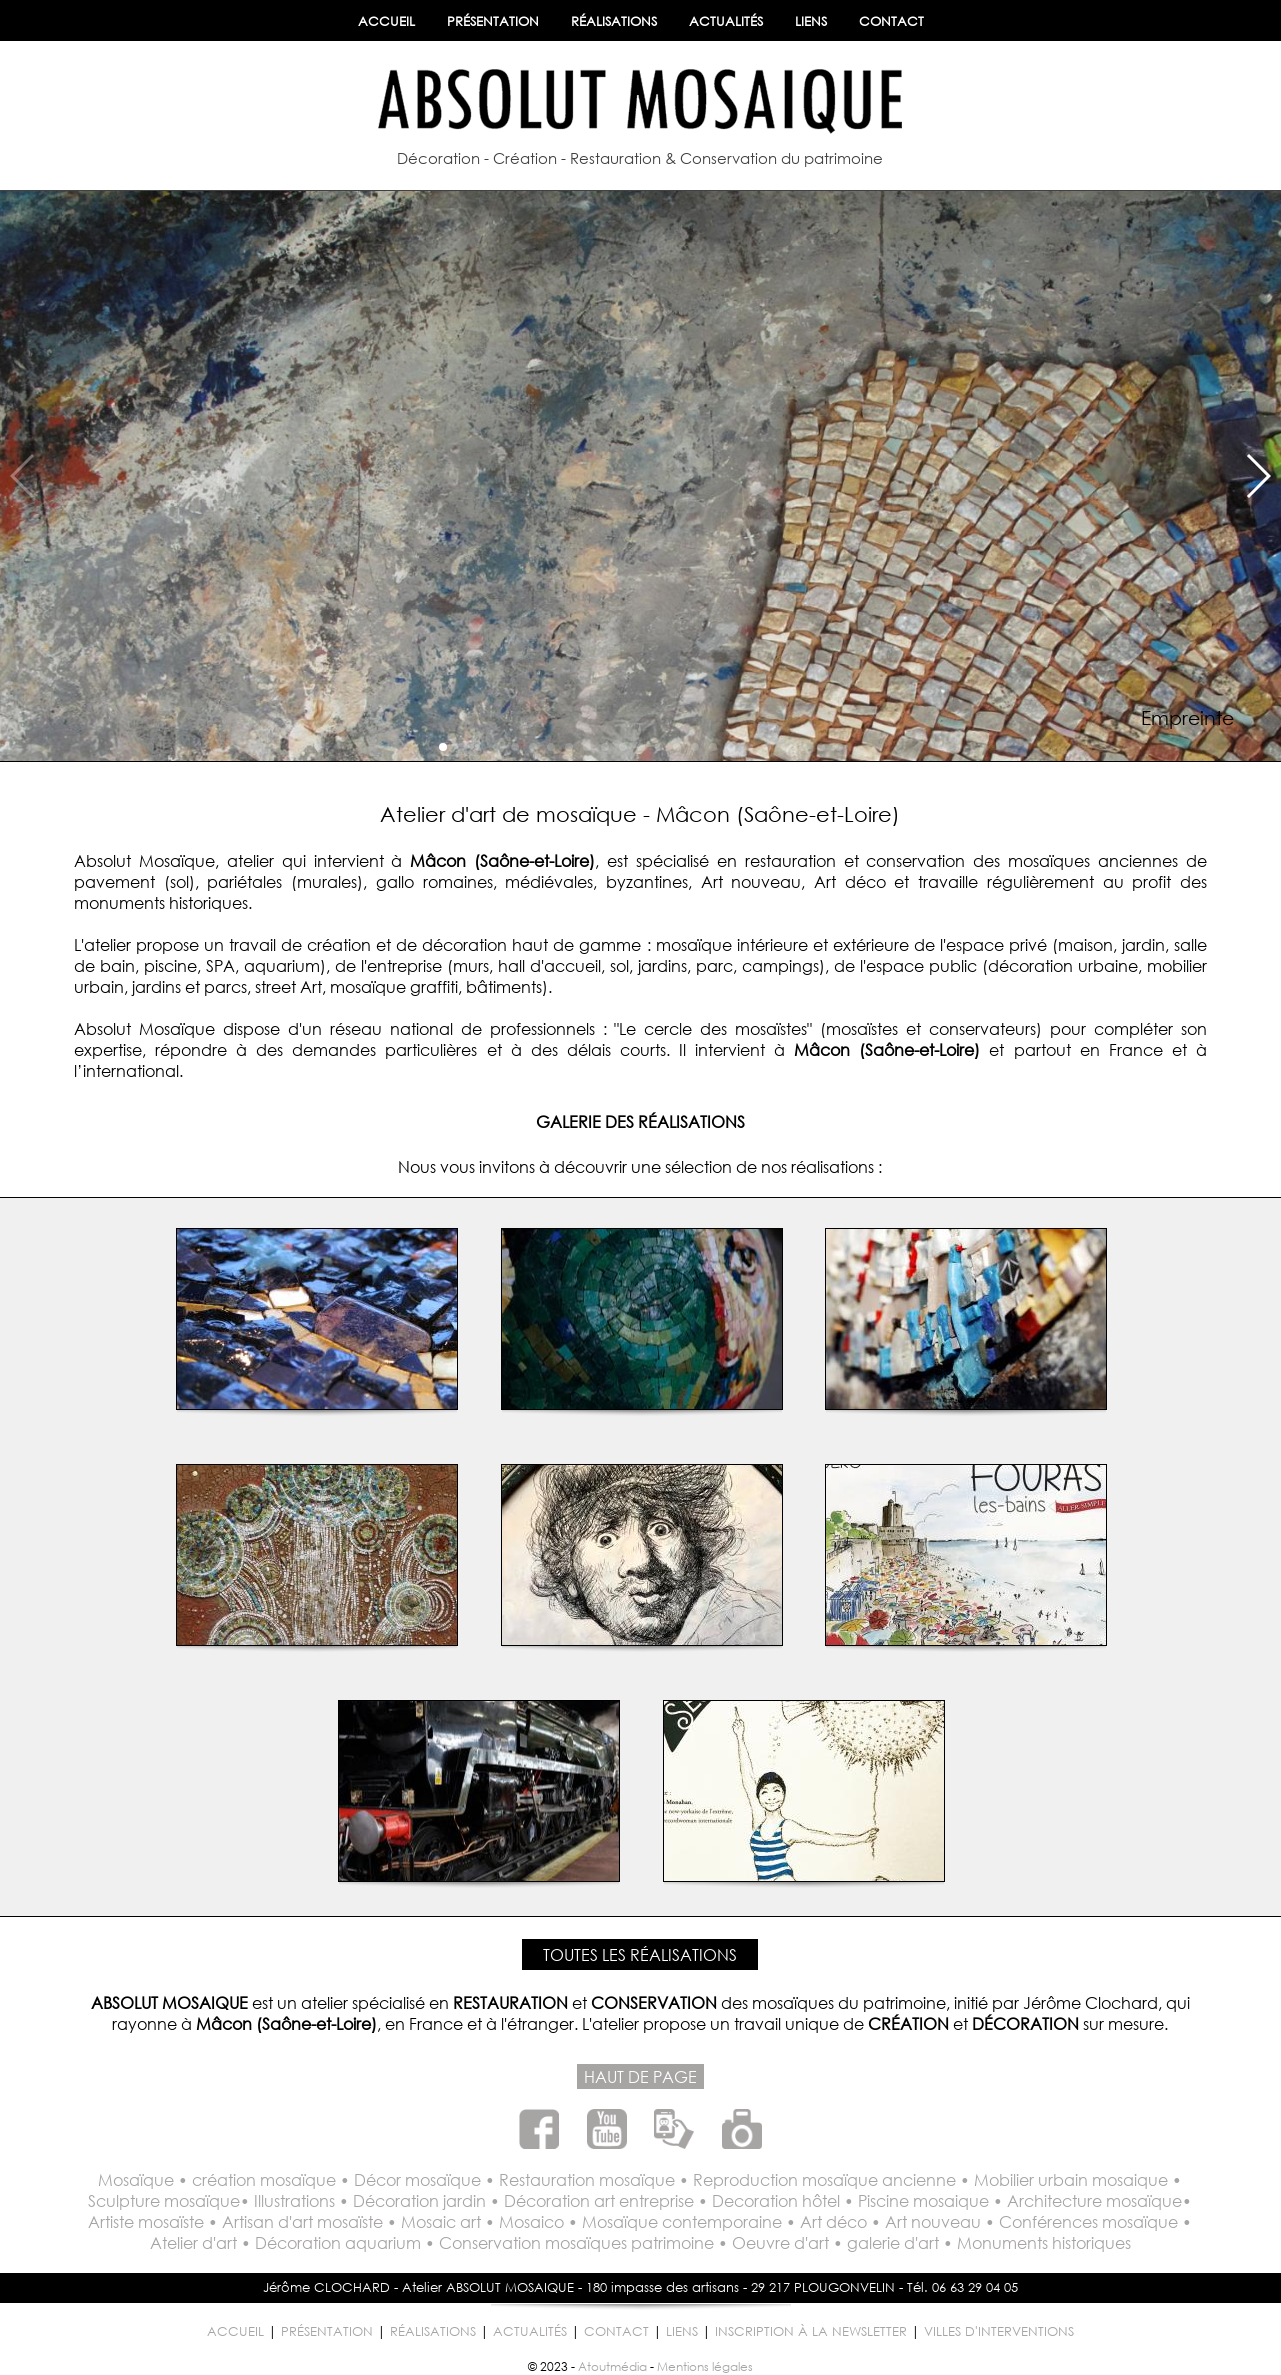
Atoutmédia (612, 2366)
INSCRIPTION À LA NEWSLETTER (811, 2331)
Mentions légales (705, 2366)
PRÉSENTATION (493, 21)
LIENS (811, 21)
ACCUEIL (386, 21)
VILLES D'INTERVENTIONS (999, 2331)
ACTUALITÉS (726, 21)
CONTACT (891, 21)
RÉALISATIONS (614, 21)
